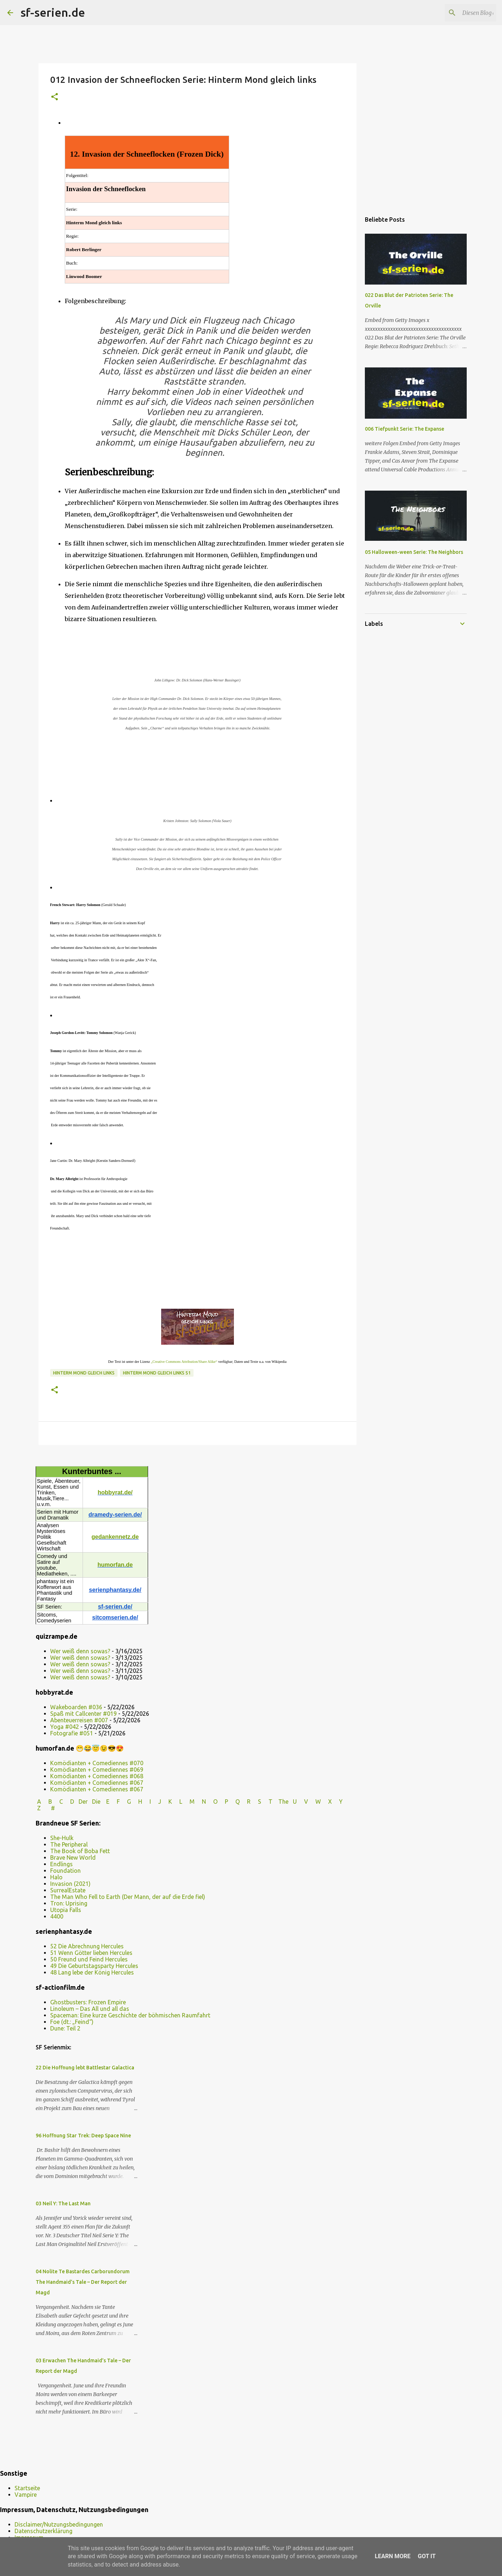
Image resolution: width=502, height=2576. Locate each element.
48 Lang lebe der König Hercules (92, 2001)
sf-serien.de (52, 12)
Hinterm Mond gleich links (84, 1401)
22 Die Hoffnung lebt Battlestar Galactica (85, 2096)
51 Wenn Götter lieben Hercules (91, 1981)
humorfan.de (115, 1593)
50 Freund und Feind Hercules (89, 1988)
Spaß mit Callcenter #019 (83, 1742)
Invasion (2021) (70, 1912)
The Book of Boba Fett (80, 1879)
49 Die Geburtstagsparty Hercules (94, 1994)
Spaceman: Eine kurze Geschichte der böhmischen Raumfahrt (130, 2044)
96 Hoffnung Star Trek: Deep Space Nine (83, 2164)
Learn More (392, 2556)
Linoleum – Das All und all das (89, 2037)
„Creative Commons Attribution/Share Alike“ (184, 1390)
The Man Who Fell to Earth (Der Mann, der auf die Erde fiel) (127, 1925)
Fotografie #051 (71, 1762)
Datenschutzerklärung (43, 2531)
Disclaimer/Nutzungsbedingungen (59, 2524)
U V (301, 1830)
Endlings (61, 1892)
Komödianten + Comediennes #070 (96, 1791)
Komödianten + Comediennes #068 (96, 1805)
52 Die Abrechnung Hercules (87, 1975)
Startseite (27, 2488)
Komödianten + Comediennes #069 (96, 1798)
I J (156, 1830)
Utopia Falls (65, 1938)
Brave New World (73, 1886)
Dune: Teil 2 (65, 2057)
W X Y (329, 1830)
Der (83, 1830)
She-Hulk (61, 1866)
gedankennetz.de (115, 1565)
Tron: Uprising (68, 1932)
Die (96, 1830)
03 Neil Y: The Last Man (63, 2232)
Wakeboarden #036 (76, 1735)
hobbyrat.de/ (114, 1521)
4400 (56, 1945)
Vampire (26, 2494)
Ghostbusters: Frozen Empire (88, 2031)
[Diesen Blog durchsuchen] (458, 12)
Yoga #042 (64, 1755)
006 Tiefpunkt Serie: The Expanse (404, 429)
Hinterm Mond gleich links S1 (157, 1401)
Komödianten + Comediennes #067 (96, 1811)
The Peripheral (69, 1873)
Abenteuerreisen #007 (79, 1749)
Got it (426, 2556)
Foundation (65, 1899)
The (283, 1830)
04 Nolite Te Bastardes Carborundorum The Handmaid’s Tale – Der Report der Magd (83, 2310)
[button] (54, 97)
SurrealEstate (67, 1919)
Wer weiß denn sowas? (80, 1680)
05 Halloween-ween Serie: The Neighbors (414, 552)
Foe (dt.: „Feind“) (71, 2050)
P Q (233, 1830)
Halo (56, 1906)
